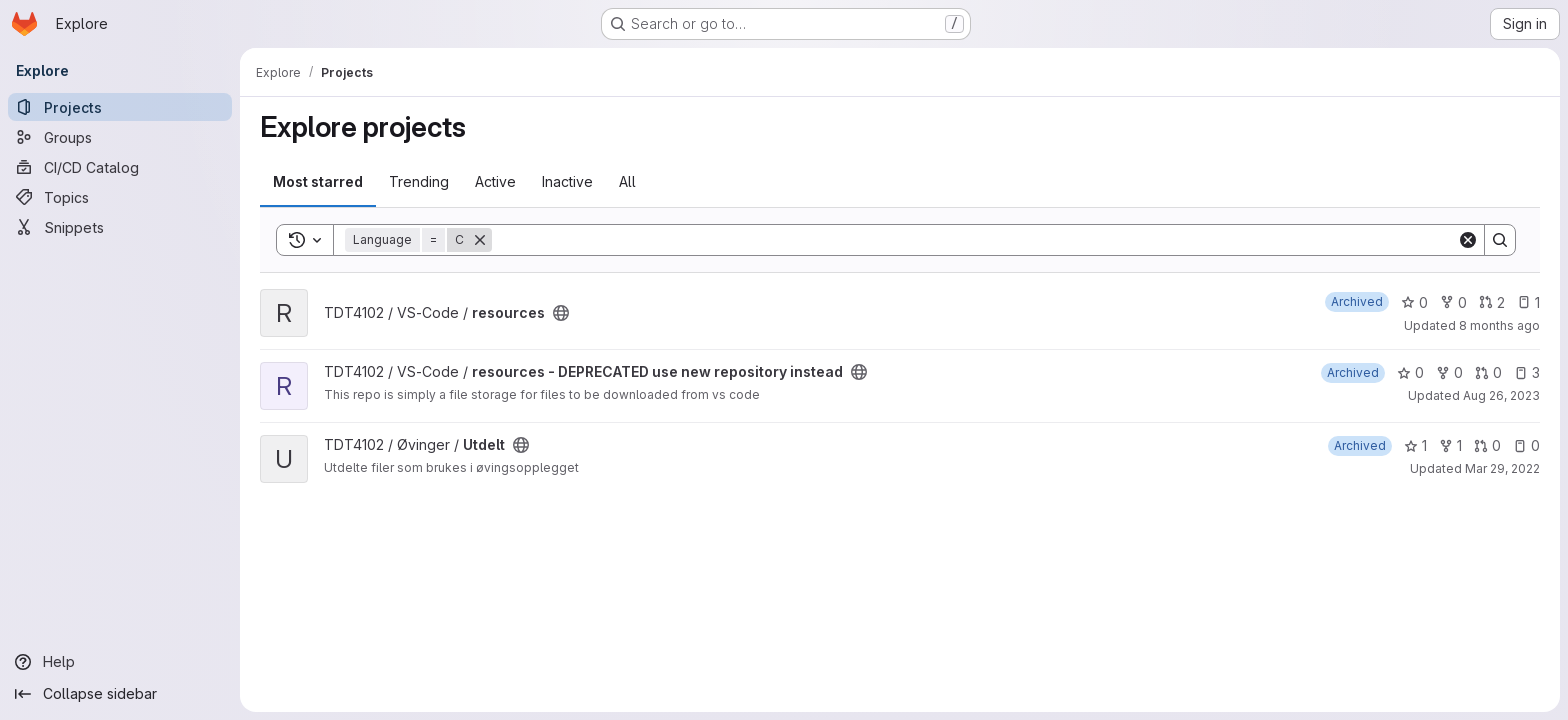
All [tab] (627, 181)
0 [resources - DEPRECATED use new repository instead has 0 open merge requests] (1488, 372)
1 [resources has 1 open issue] (1528, 302)
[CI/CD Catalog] (120, 167)
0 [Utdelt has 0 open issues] (1526, 445)
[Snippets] (120, 227)
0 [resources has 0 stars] (1414, 302)
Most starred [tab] (318, 181)
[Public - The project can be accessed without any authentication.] (561, 313)
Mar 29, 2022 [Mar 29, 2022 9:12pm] (1502, 468)
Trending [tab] (419, 181)
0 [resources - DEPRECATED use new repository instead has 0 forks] (1449, 372)
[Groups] (120, 137)
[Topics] (120, 197)
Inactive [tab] (567, 181)
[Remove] (480, 240)
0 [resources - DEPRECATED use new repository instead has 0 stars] (1410, 372)
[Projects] (120, 107)
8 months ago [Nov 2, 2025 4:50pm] (1499, 325)
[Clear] (1468, 240)
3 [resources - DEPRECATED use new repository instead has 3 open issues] (1527, 372)
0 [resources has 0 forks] (1453, 302)
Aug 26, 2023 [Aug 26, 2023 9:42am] (1501, 395)
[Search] (974, 240)
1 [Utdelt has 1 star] (1415, 445)
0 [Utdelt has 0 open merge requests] (1487, 445)
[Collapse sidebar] (120, 694)
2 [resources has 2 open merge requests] (1492, 302)
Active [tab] (495, 181)
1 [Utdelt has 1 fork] (1450, 445)
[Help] (120, 662)
